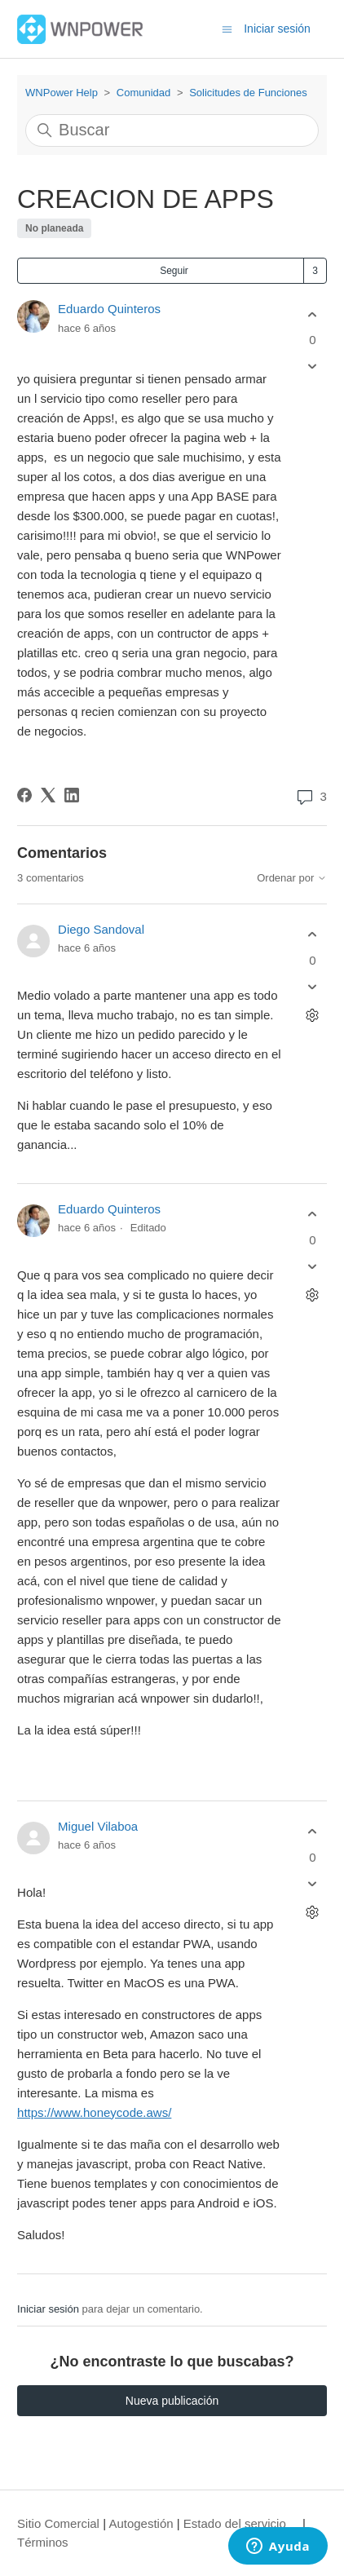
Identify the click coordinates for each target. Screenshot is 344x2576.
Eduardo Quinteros (109, 309)
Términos (42, 2542)
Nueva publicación (172, 2400)
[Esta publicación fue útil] (312, 314)
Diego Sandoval (101, 929)
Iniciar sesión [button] (277, 28)
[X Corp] (48, 795)
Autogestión (140, 2523)
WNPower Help (61, 92)
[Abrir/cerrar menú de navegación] (227, 28)
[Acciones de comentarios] (312, 1015)
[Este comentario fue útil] (312, 935)
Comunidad (144, 92)
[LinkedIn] (71, 795)
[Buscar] (172, 130)
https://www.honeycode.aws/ (94, 2112)
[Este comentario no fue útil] (312, 986)
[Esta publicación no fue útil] (312, 366)
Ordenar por (292, 878)
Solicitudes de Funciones (248, 92)
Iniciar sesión (48, 2309)
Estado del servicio (234, 2523)
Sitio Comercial (58, 2523)
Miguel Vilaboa (98, 1826)
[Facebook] (24, 795)
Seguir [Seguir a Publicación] (174, 270)
